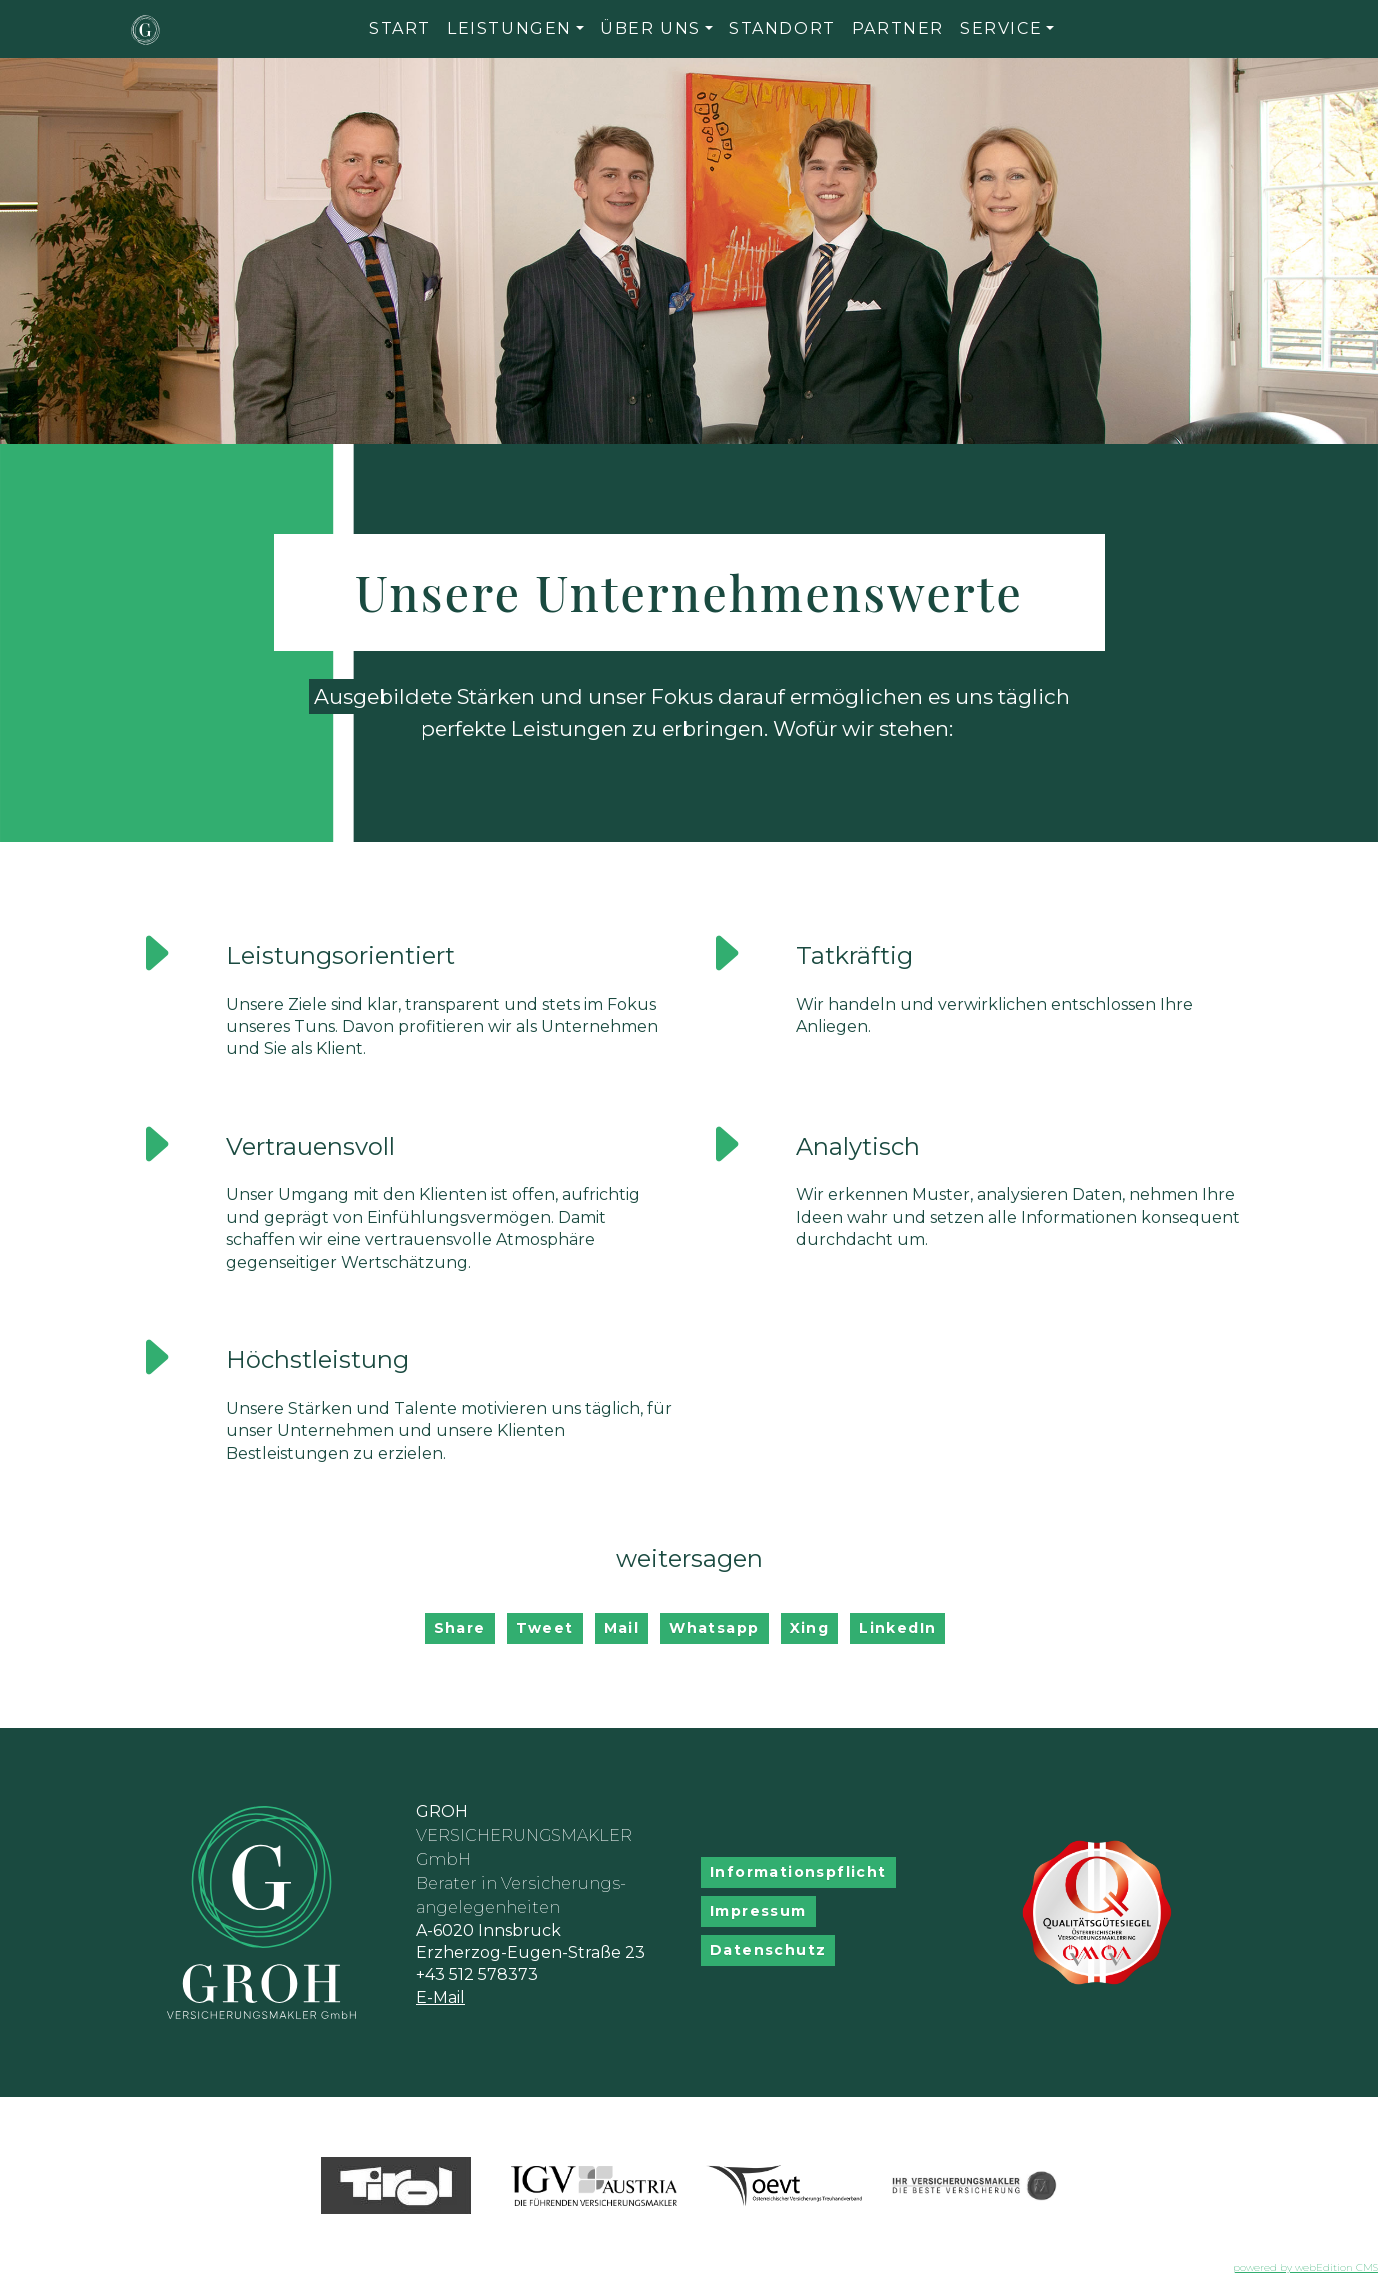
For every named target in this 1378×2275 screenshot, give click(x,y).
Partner (898, 28)
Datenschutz (768, 1950)
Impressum (758, 1911)
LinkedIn (897, 1628)
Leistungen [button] (509, 28)
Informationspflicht (798, 1872)
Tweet (545, 1628)
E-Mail (440, 1997)
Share (460, 1628)
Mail (622, 1628)
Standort (782, 28)
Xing (810, 1628)
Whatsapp (714, 1628)
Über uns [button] (650, 28)
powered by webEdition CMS (1305, 2267)
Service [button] (1001, 28)
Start (400, 28)
